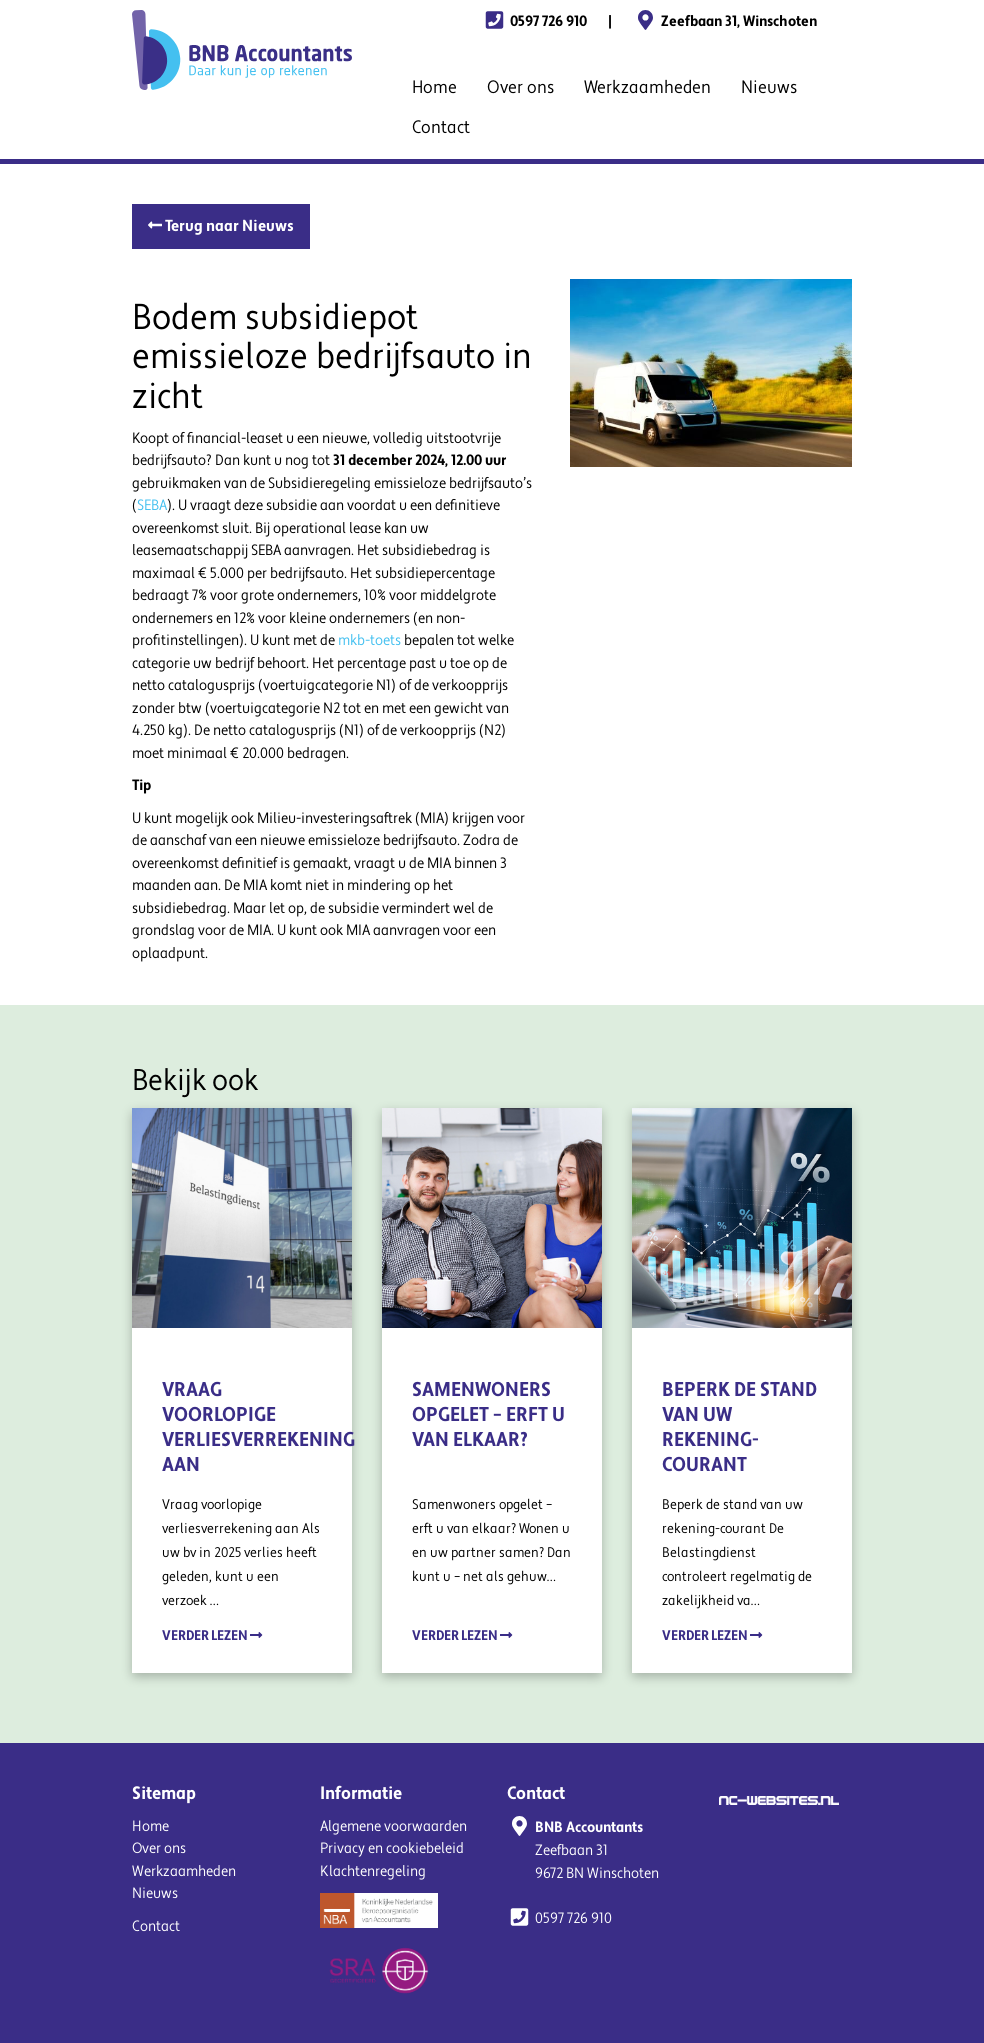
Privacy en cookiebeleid (392, 1848)
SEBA (152, 505)
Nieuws (769, 87)
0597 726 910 (534, 21)
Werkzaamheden (647, 87)
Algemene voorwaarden (393, 1826)
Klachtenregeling (373, 1871)
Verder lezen (212, 1635)
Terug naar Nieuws (221, 226)
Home (434, 87)
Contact (441, 127)
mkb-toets (369, 640)
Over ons (520, 87)
